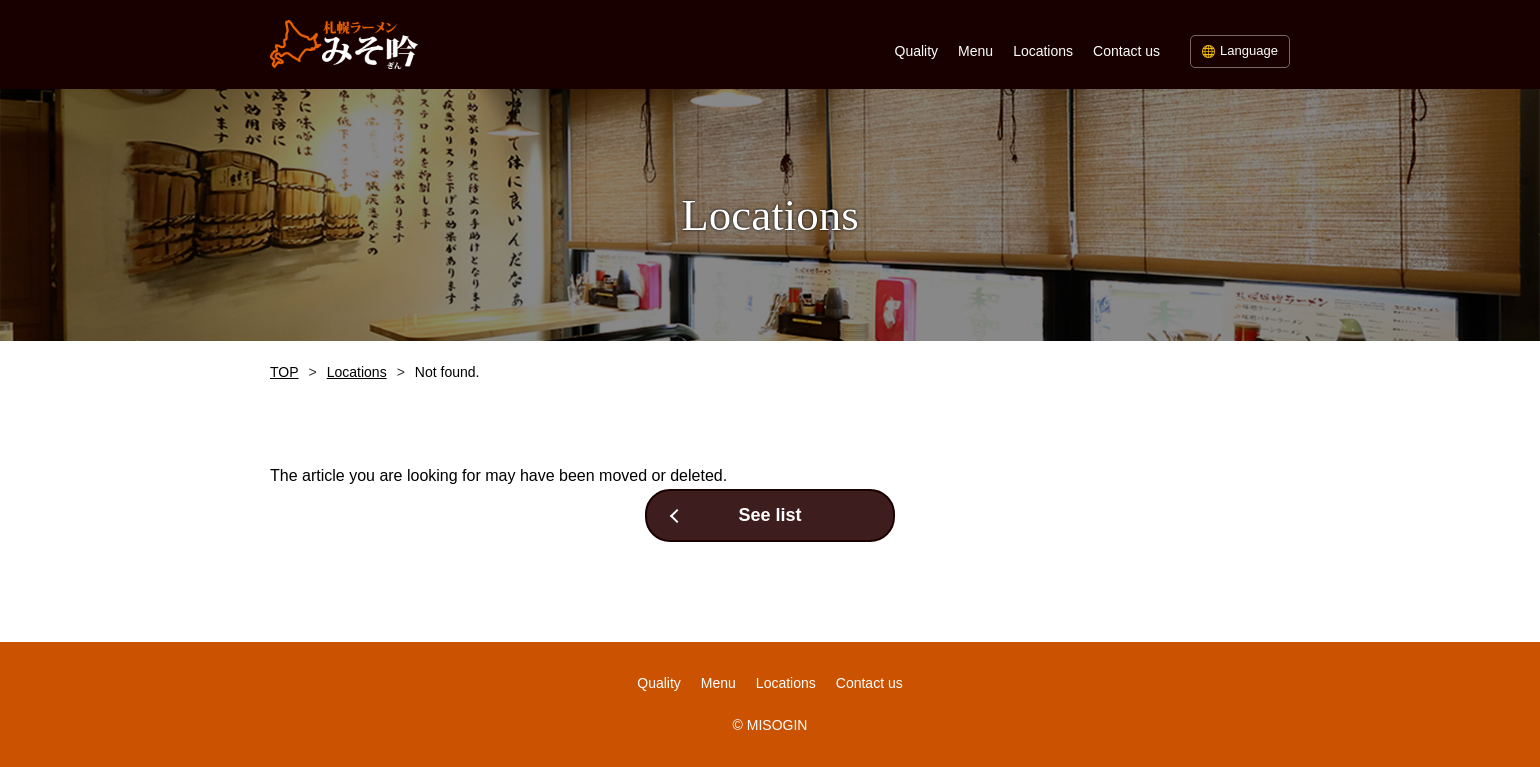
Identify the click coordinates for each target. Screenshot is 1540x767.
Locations (1043, 51)
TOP (284, 372)
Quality (917, 51)
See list (769, 515)
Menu (975, 51)
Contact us (1126, 51)
